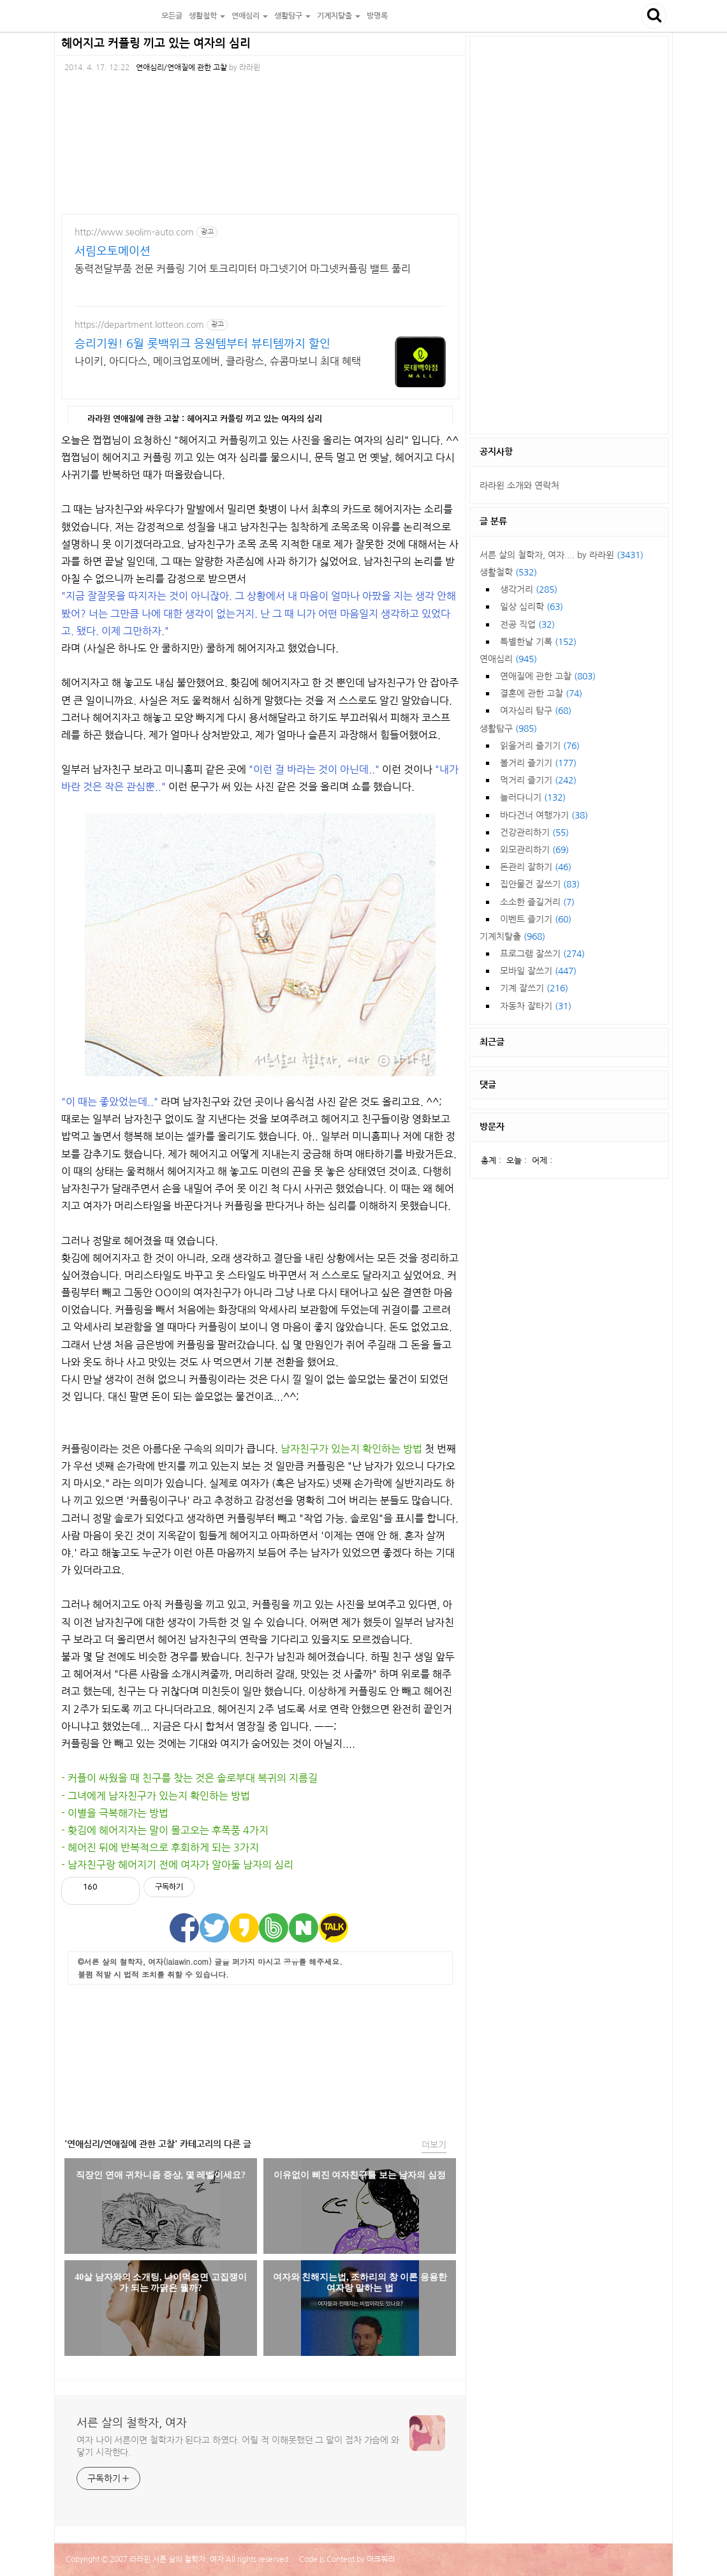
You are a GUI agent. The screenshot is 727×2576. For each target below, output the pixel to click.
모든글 (171, 16)
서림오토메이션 (113, 251)
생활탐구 (508, 728)
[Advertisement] (260, 2058)
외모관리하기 (534, 849)
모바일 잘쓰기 (538, 970)
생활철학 (508, 572)
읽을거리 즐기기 (540, 745)
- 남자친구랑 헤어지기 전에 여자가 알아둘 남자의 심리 (177, 1865)
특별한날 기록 (538, 641)
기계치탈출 (512, 936)
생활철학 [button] (207, 16)
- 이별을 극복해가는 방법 (114, 1813)
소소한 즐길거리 (537, 902)
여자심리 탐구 (535, 710)
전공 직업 (527, 624)
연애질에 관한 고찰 (548, 676)
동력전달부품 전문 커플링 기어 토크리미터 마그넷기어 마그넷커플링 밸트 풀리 (243, 268)
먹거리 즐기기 (538, 780)
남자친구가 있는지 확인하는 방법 (351, 1449)
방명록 (377, 16)
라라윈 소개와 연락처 (519, 485)
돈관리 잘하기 (535, 866)
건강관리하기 (534, 832)
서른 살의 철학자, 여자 (106, 15)
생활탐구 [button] (292, 16)
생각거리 (528, 589)
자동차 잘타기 (535, 1006)
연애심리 (508, 659)
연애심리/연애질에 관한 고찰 (181, 67)
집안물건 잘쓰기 (540, 884)
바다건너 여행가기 (544, 815)
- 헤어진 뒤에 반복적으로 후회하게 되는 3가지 (160, 1847)
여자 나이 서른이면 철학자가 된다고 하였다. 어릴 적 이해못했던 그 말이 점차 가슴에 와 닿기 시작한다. (238, 2446)
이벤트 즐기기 (535, 919)
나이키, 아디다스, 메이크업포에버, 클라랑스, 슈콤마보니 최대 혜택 (218, 361)
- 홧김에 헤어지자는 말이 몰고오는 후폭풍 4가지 (164, 1830)
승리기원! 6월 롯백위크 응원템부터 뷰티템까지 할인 (202, 344)
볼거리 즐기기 (538, 763)
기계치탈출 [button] (338, 16)
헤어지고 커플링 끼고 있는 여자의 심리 (156, 43)
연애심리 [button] (249, 16)
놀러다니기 (533, 797)
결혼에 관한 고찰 (541, 693)
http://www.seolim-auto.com (134, 232)
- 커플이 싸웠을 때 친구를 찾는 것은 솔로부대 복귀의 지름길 (189, 1778)
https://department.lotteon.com (139, 324)
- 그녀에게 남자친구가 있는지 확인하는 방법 (155, 1796)
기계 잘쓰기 (534, 988)
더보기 (434, 2144)
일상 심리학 (531, 606)
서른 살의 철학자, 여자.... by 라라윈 (561, 555)
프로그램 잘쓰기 (542, 953)
